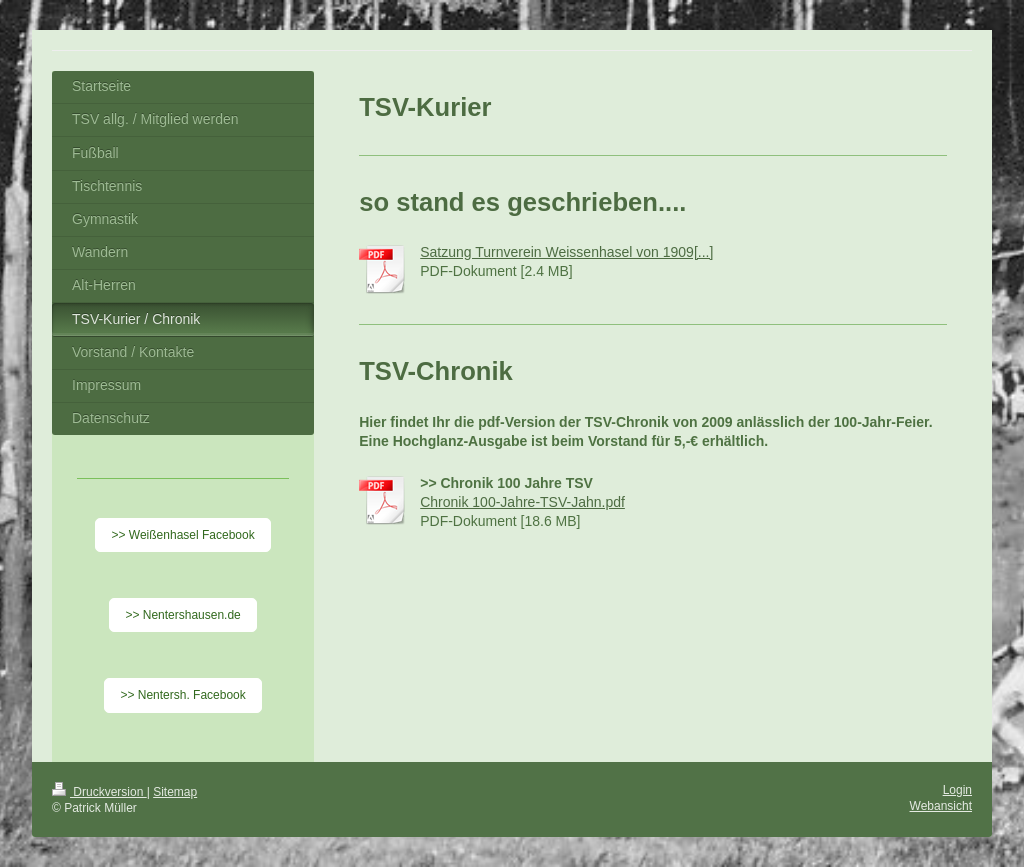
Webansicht (941, 806)
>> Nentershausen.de (182, 615)
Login (957, 790)
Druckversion (99, 792)
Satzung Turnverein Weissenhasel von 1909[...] (566, 252)
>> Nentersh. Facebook (182, 695)
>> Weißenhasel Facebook (182, 535)
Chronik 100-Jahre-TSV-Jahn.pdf (522, 502)
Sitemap (175, 792)
